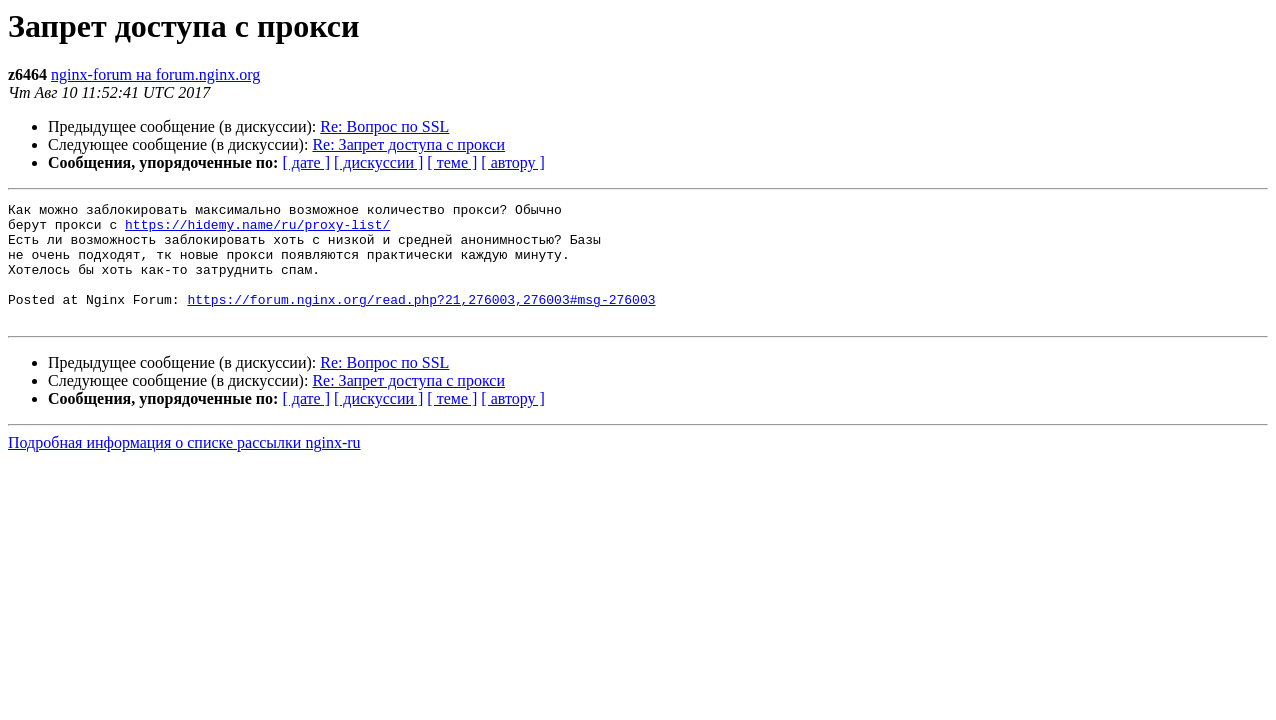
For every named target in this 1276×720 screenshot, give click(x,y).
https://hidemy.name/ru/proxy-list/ (257, 230)
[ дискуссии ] (378, 162)
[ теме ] (452, 162)
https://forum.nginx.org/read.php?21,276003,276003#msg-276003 (421, 320)
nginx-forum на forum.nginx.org (155, 74)
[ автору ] (512, 162)
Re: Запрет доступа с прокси (408, 144)
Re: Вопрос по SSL (384, 126)
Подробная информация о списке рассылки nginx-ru (184, 466)
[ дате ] (306, 162)
